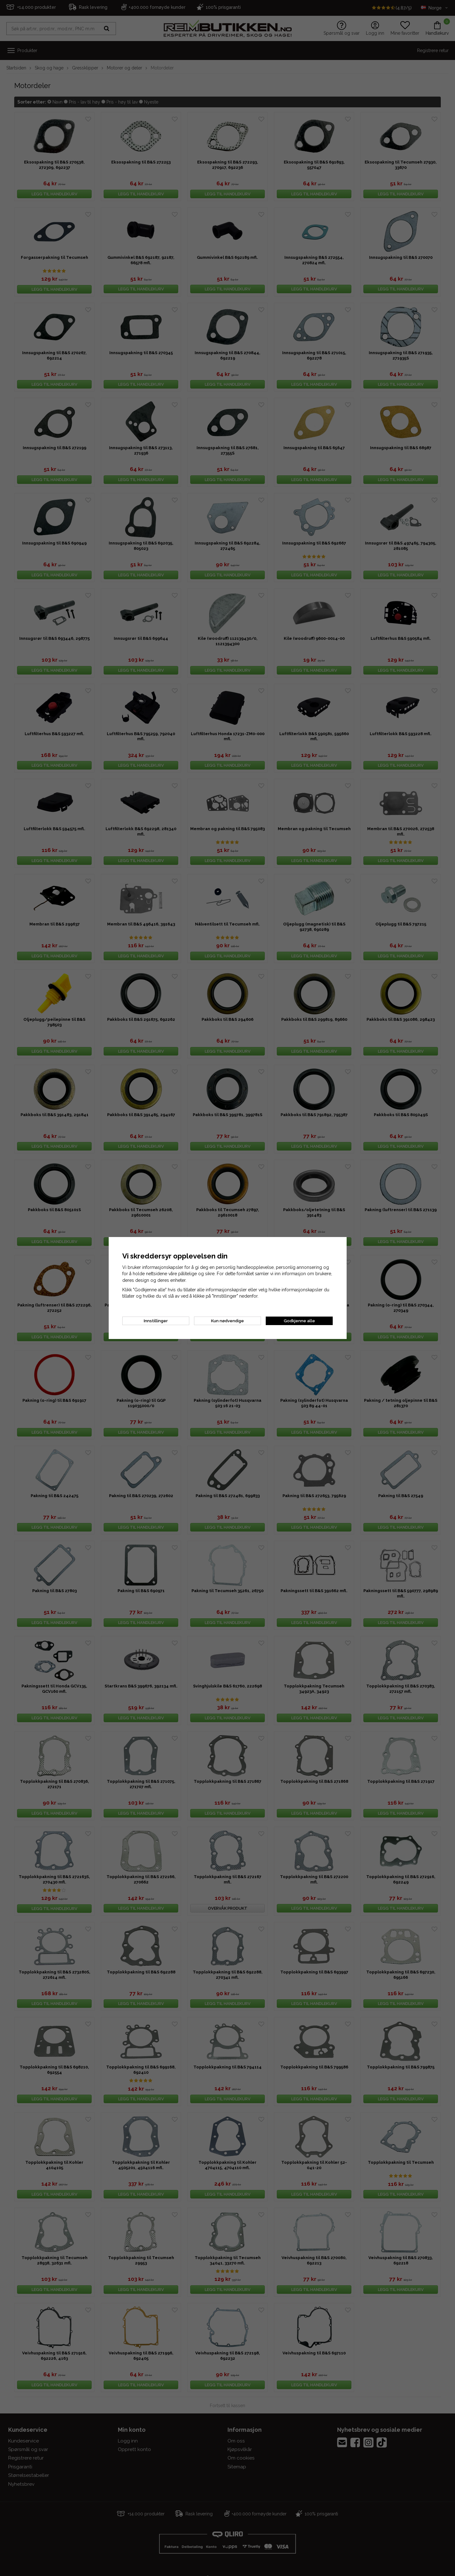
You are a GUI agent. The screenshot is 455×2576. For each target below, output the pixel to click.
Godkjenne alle (299, 1320)
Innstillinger (156, 1320)
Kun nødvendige (227, 1320)
